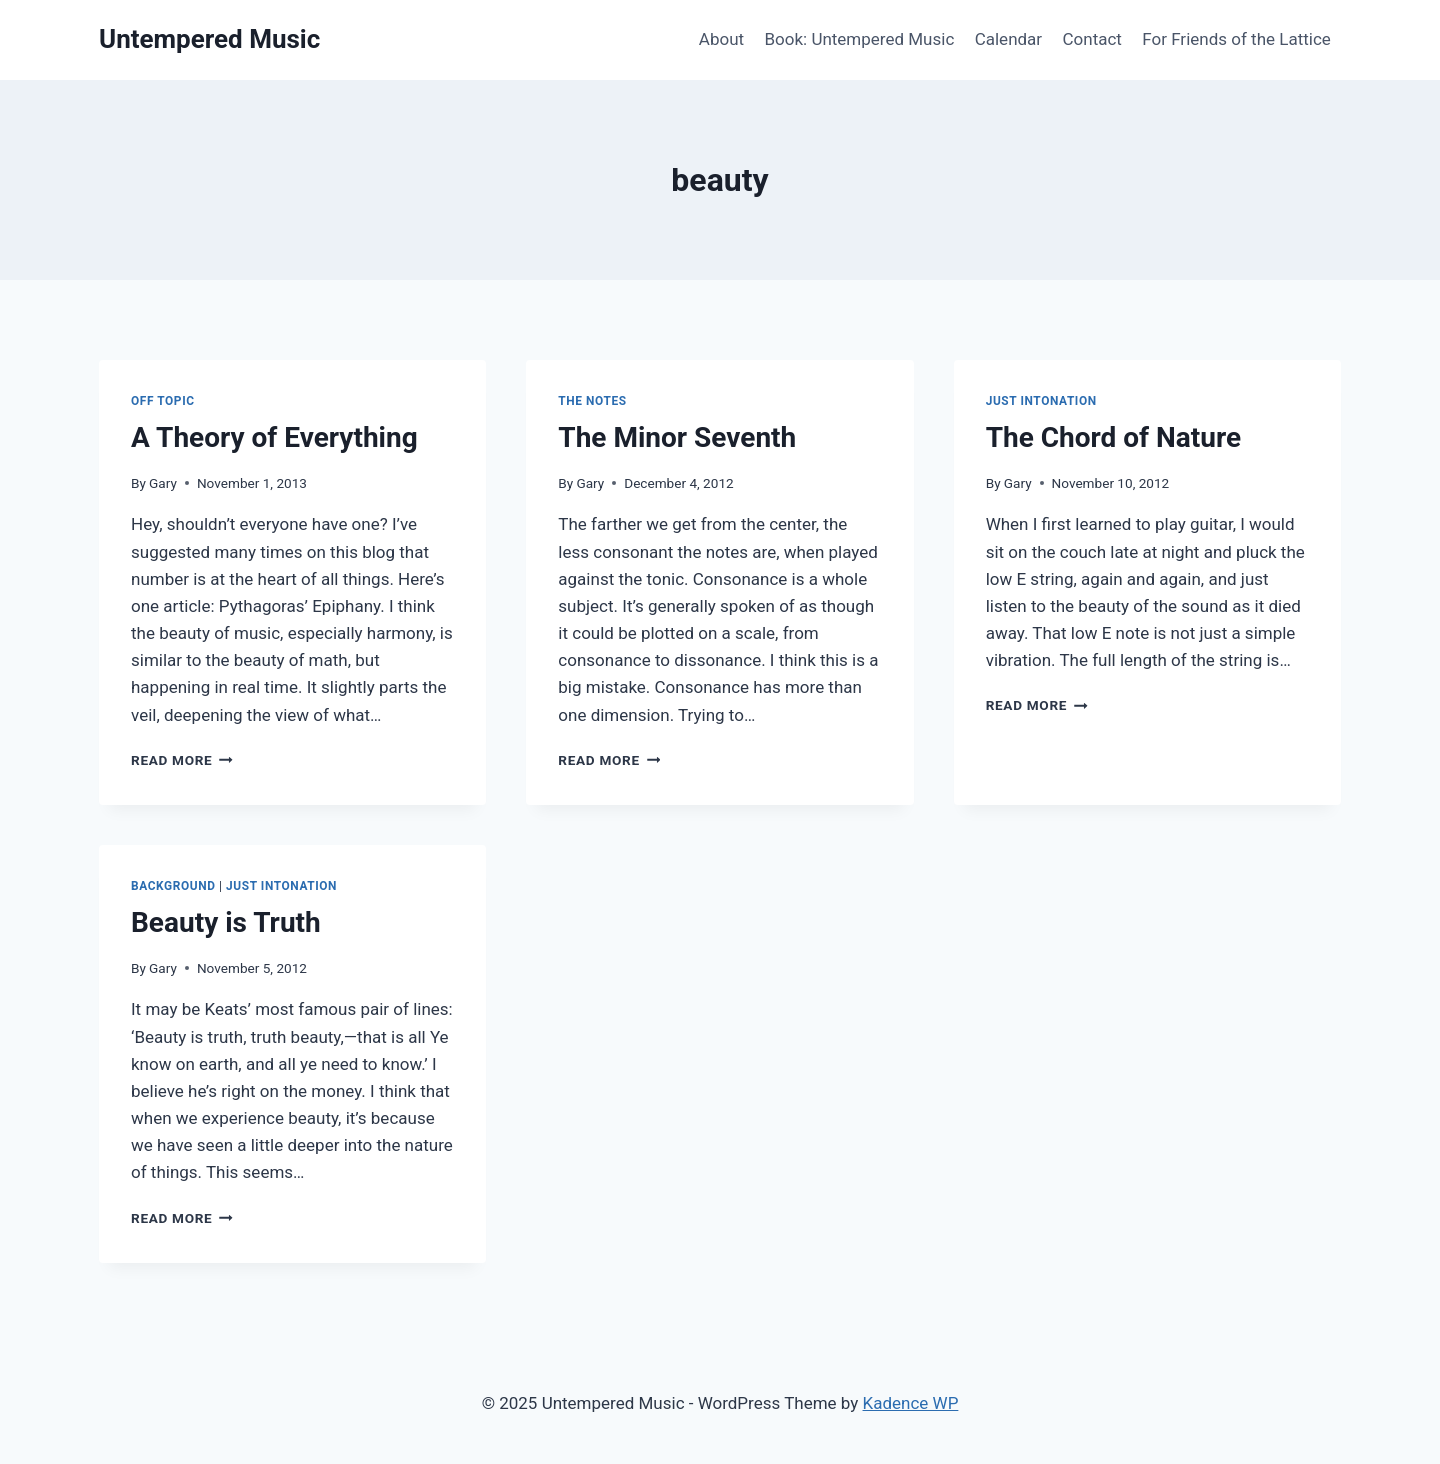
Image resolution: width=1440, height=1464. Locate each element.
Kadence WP (911, 1403)
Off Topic (163, 401)
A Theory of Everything (274, 437)
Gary (163, 483)
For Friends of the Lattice (1236, 39)
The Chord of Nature (1113, 437)
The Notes (592, 401)
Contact (1092, 39)
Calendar (1008, 39)
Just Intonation (1041, 401)
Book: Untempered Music (859, 39)
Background (173, 886)
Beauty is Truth (226, 922)
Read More (182, 760)
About (721, 39)
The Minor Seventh (677, 437)
